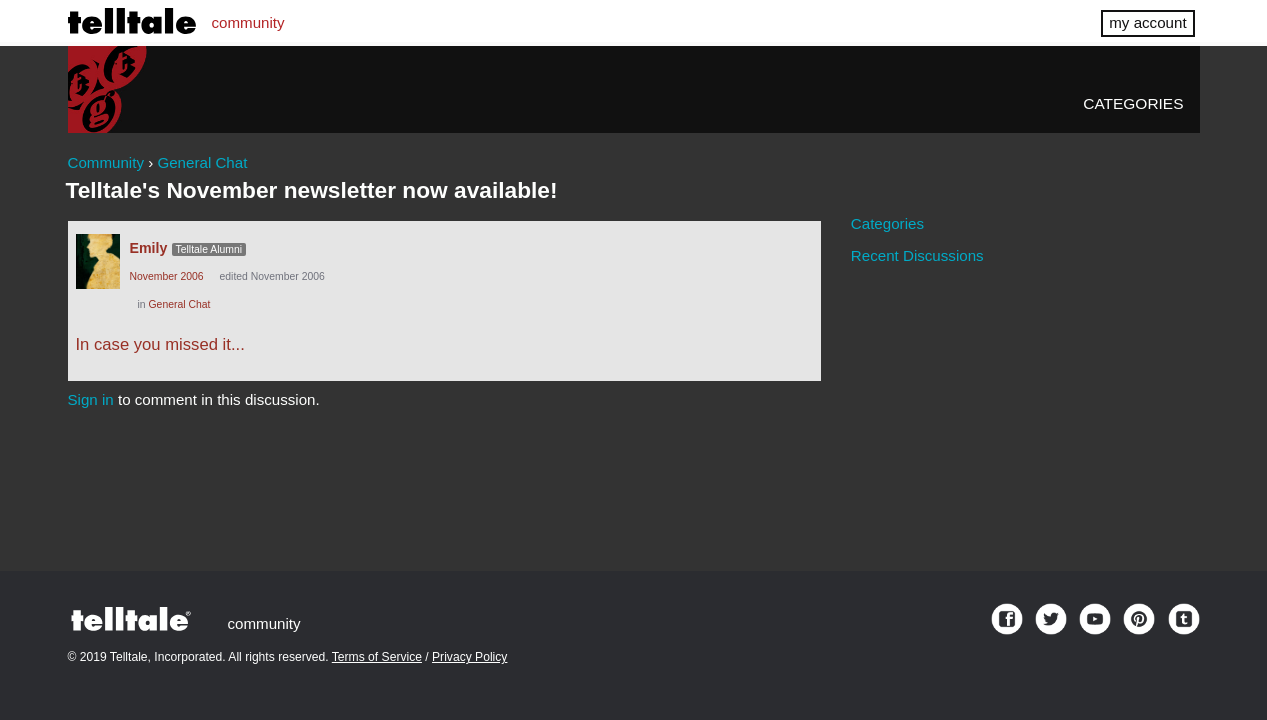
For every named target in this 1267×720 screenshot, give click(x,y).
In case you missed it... (160, 344)
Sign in (91, 399)
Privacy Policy (469, 657)
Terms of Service (377, 657)
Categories (1133, 103)
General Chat (180, 304)
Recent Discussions (917, 255)
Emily (149, 248)
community (248, 22)
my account (1147, 22)
